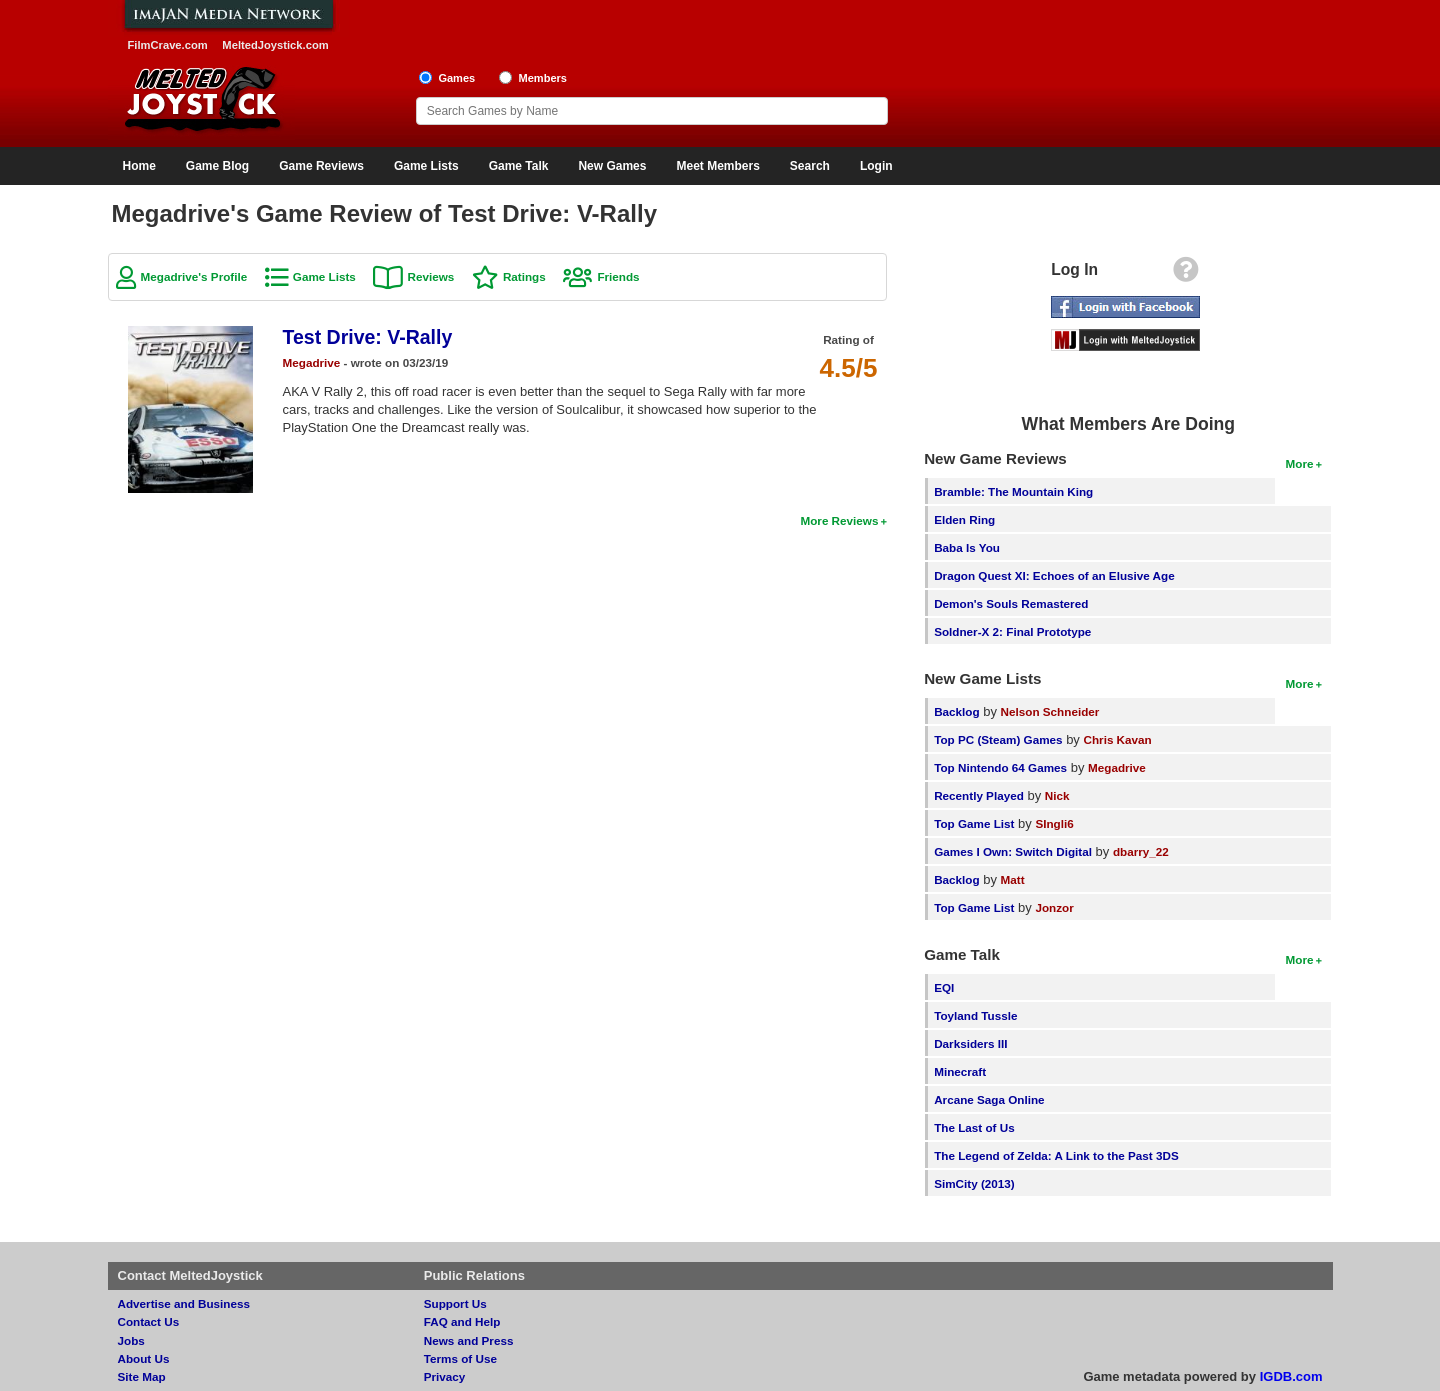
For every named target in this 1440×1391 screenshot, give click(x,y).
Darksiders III (970, 1043)
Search (810, 166)
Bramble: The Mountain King (1013, 491)
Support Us (455, 1303)
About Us (144, 1358)
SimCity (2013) (974, 1183)
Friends (618, 276)
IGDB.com (1291, 1376)
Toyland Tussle (975, 1015)
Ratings (524, 276)
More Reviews (839, 520)
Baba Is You (967, 547)
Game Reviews (321, 166)
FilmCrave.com (168, 45)
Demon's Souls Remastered (1011, 603)
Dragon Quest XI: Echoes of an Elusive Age (1054, 575)
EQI (944, 987)
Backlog (956, 711)
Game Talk (519, 166)
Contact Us (149, 1321)
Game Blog (217, 166)
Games (456, 78)
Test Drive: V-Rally (368, 337)
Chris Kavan (1118, 739)
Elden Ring (964, 519)
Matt (1013, 879)
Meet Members (717, 166)
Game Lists (426, 166)
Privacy (445, 1376)
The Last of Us (974, 1127)
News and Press (469, 1340)
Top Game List (974, 823)
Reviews (430, 276)
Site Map (142, 1376)
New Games (612, 166)
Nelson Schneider (1050, 711)
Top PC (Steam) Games (998, 739)
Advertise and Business (184, 1303)
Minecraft (960, 1071)
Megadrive (312, 362)
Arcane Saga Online (989, 1099)
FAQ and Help (462, 1321)
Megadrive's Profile (194, 276)
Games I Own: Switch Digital (1013, 851)
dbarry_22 (1141, 851)
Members (542, 78)
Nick (1057, 795)
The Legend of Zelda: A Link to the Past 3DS (1056, 1155)
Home (139, 166)
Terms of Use (460, 1358)
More (1300, 463)
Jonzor (1054, 907)
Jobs (131, 1340)
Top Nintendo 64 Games (1000, 767)
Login (876, 166)
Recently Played (979, 795)
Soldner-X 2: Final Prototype (1012, 631)
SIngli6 (1054, 823)
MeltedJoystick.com (275, 45)
